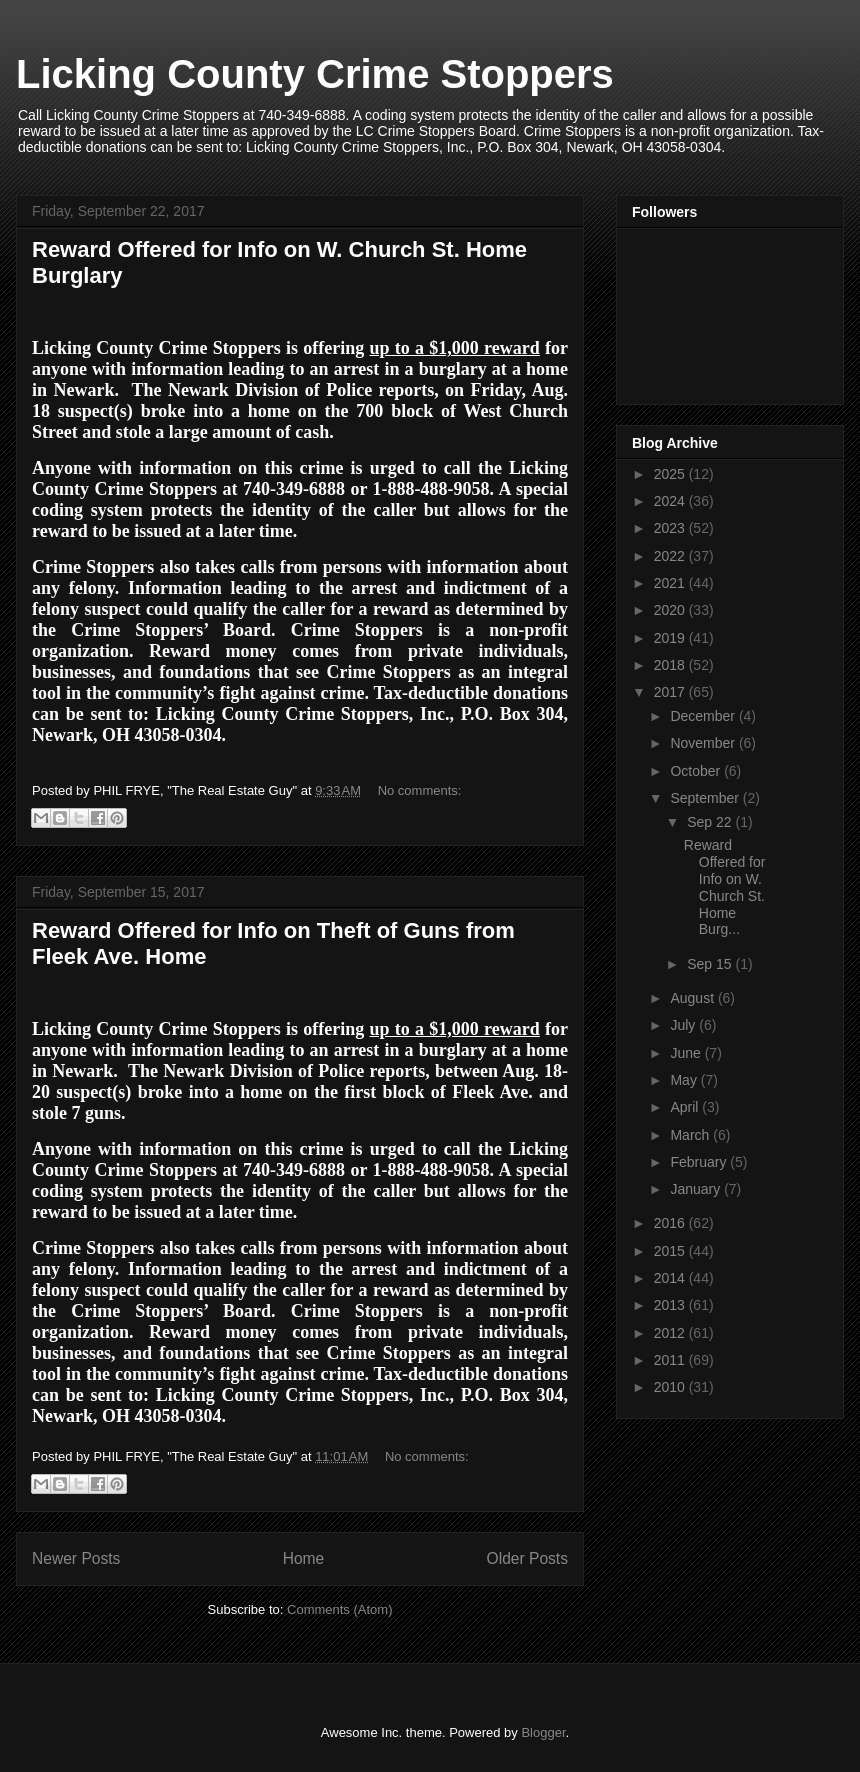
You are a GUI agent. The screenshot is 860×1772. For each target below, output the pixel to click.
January (697, 1189)
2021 (671, 583)
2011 (671, 1360)
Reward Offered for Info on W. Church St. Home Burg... (725, 887)
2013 (671, 1305)
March (691, 1135)
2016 (671, 1223)
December (704, 716)
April (686, 1107)
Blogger (543, 1732)
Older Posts (527, 1558)
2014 (671, 1278)
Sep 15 (711, 964)
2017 (671, 692)
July (684, 1025)
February (700, 1162)
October (697, 771)
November (704, 743)
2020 (671, 610)
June (687, 1053)
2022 (671, 556)
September (706, 798)
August (693, 998)
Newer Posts (76, 1558)
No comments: (420, 790)
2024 (671, 501)
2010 (671, 1387)
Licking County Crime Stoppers (315, 74)
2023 (671, 528)
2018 (671, 665)
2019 (671, 638)
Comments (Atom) (339, 1609)
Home (304, 1558)
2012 (671, 1333)
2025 (671, 474)
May (685, 1080)
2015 (671, 1251)
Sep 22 (711, 822)
